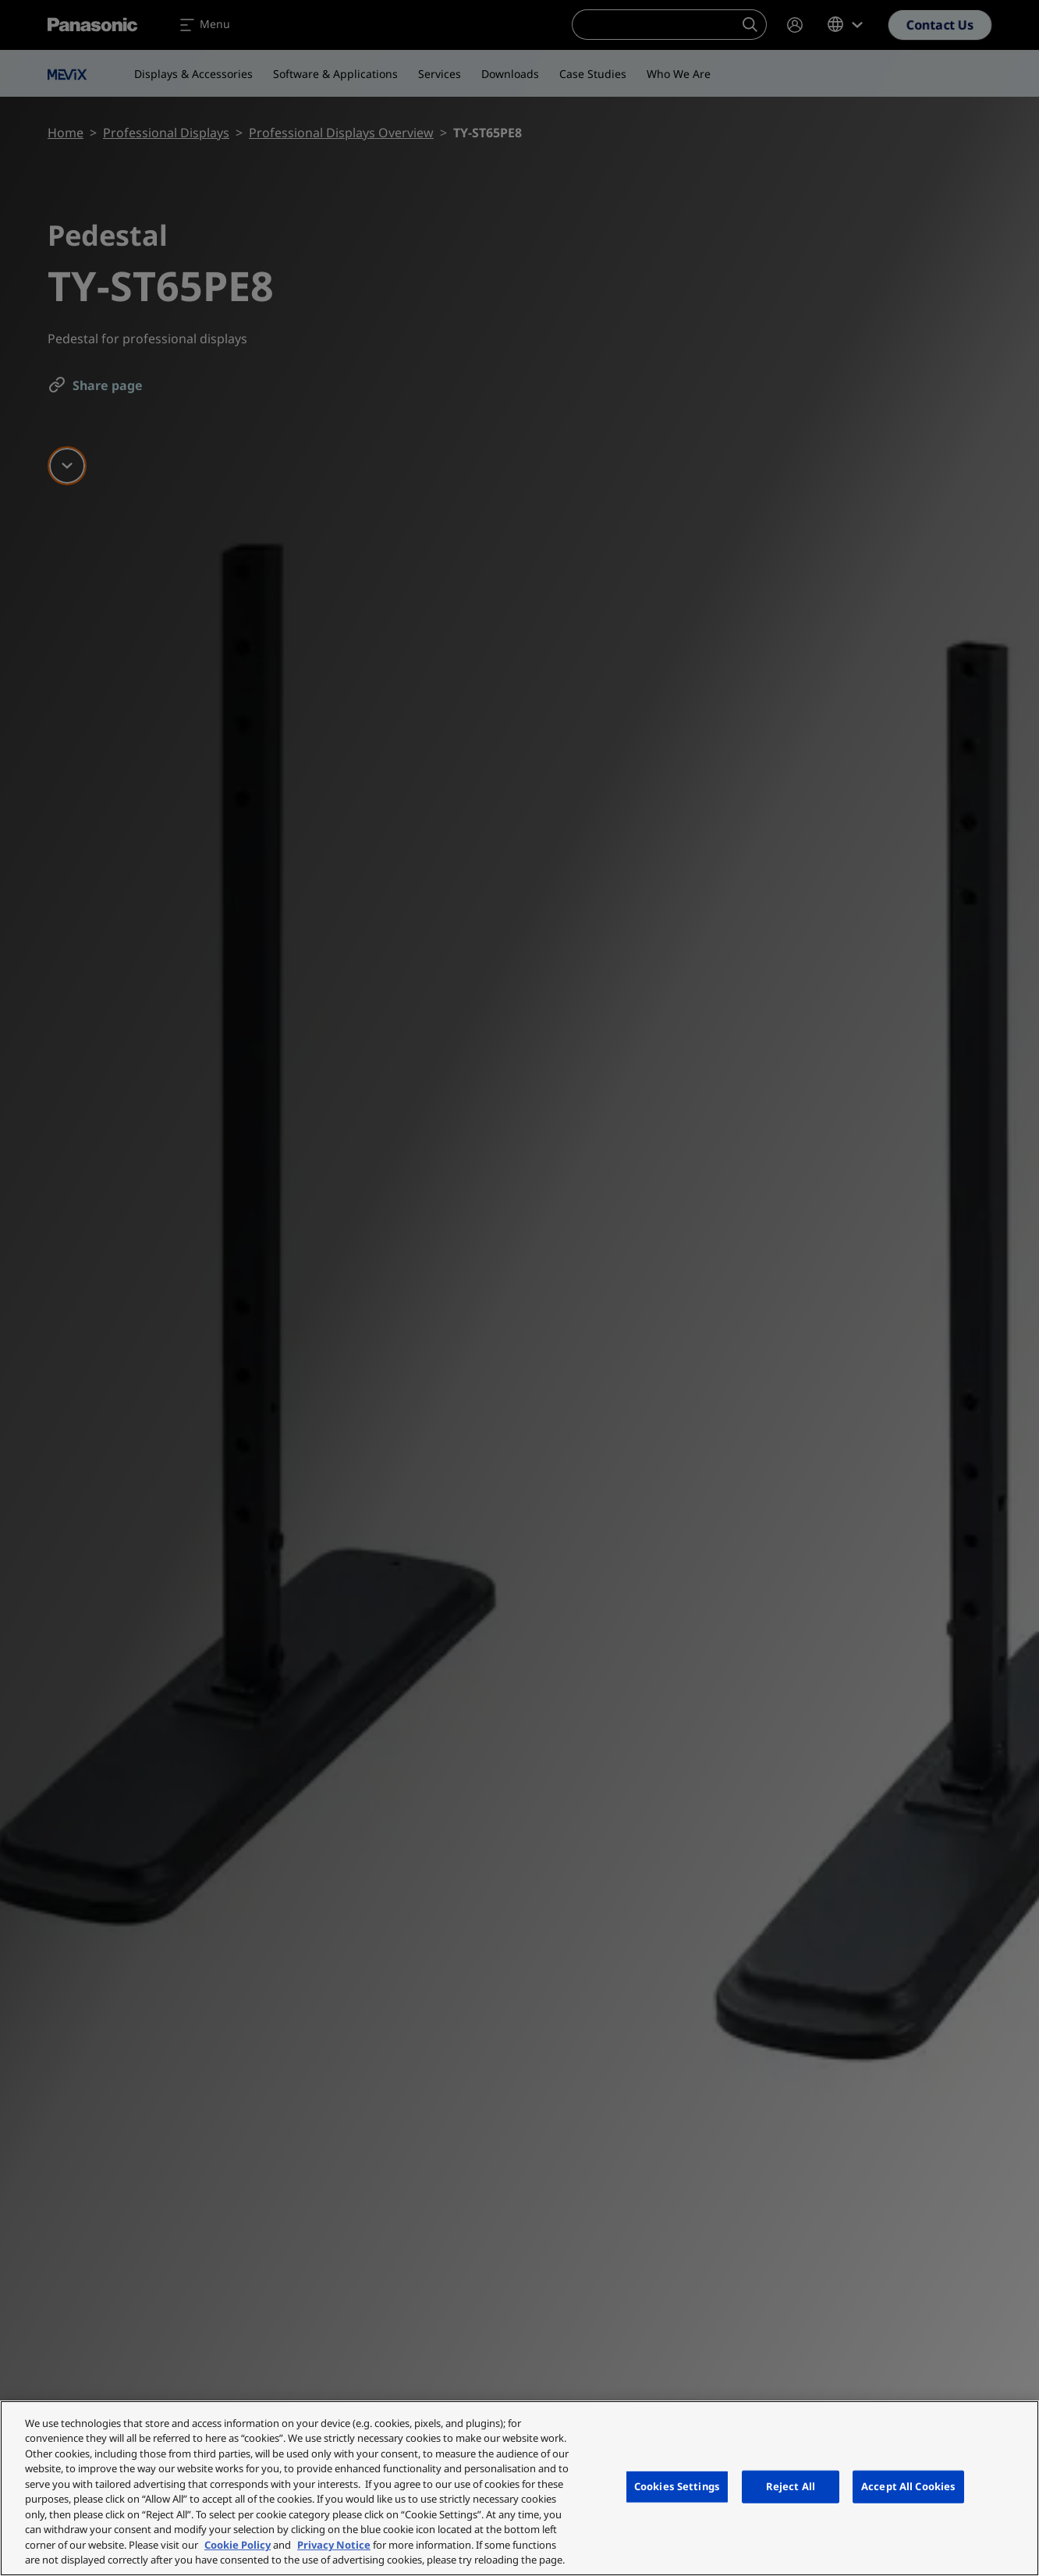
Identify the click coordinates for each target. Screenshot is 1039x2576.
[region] (519, 2488)
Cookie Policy (237, 2545)
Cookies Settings (677, 2486)
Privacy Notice (334, 2545)
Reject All (790, 2486)
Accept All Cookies (908, 2486)
